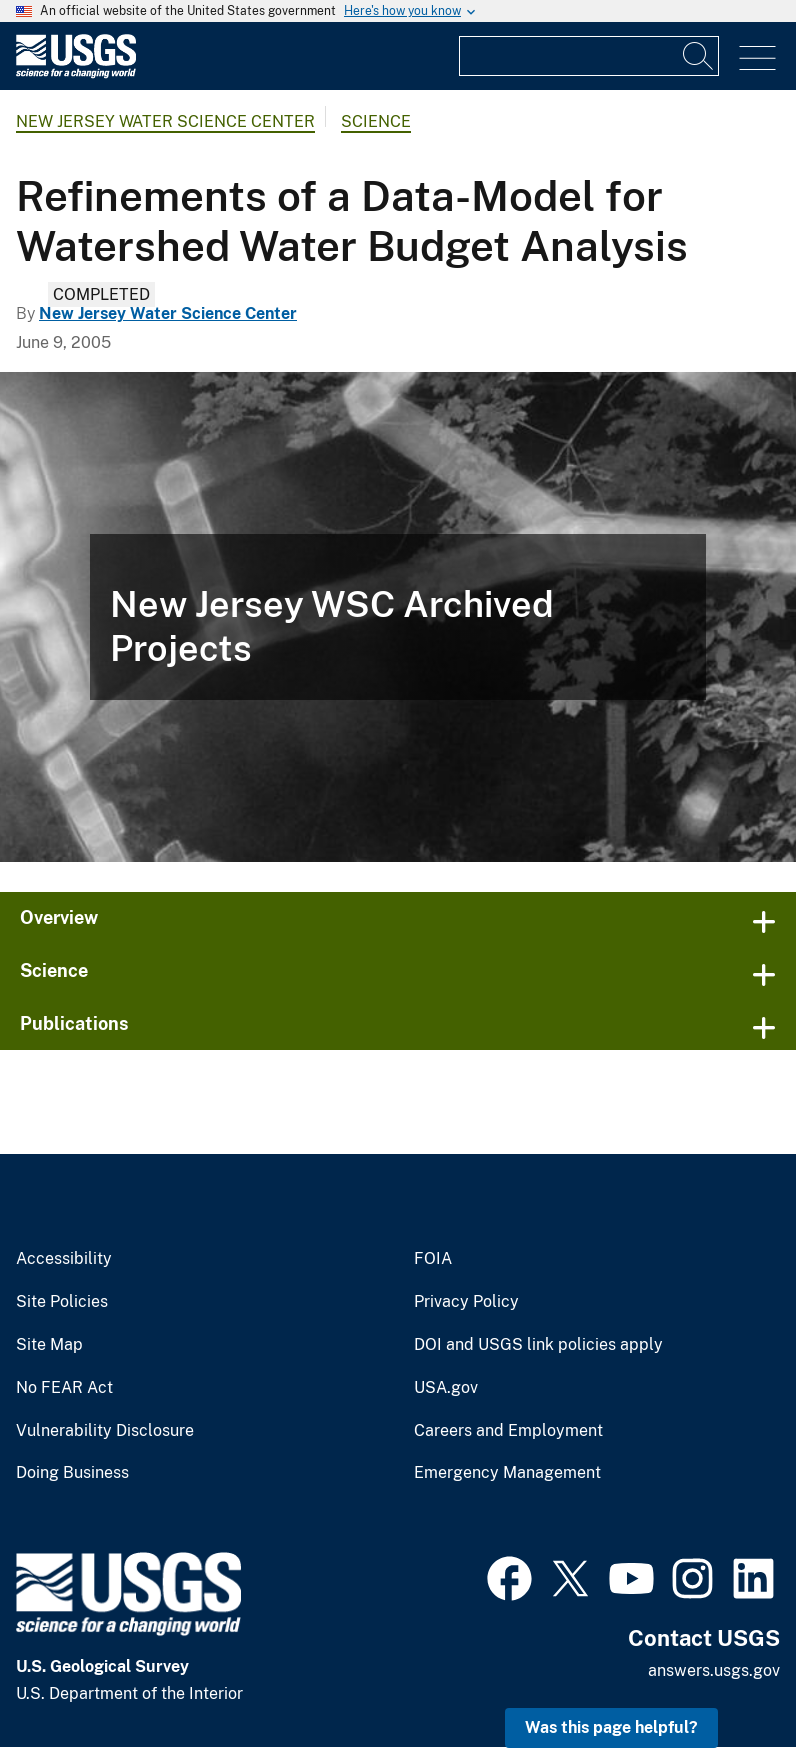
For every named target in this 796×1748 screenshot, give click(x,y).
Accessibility (64, 1259)
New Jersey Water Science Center (165, 121)
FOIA (433, 1259)
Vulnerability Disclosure (105, 1431)
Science (376, 121)
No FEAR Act (64, 1388)
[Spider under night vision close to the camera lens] (398, 617)
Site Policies (62, 1302)
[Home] (76, 73)
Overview (59, 917)
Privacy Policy (466, 1302)
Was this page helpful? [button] (611, 1727)
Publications (74, 1023)
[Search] (699, 56)
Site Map (49, 1345)
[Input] (589, 56)
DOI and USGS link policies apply (538, 1345)
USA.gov (446, 1388)
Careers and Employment (508, 1431)
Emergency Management (507, 1473)
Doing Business (72, 1473)
